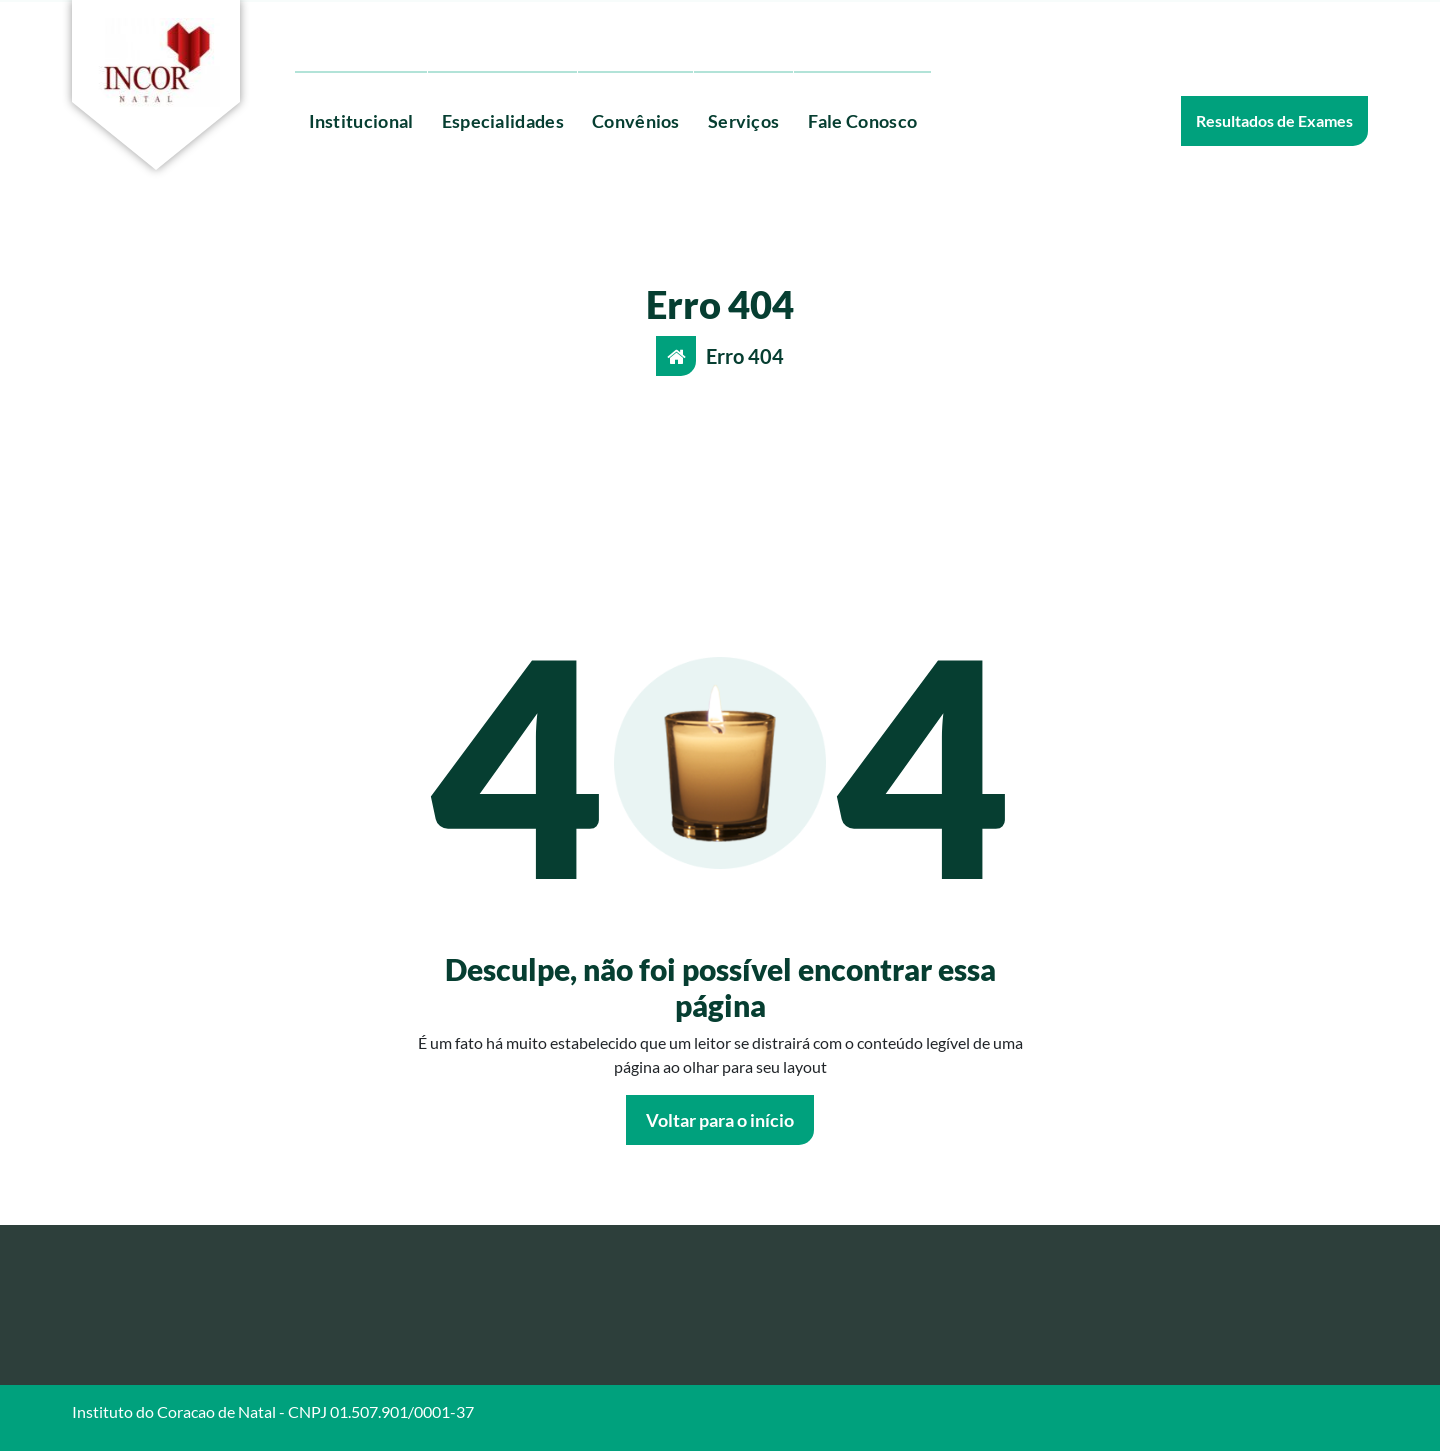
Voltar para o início (720, 1120)
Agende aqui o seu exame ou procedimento (610, 31)
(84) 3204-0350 (374, 31)
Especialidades (503, 121)
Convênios (636, 121)
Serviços (743, 121)
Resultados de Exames (1274, 120)
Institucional (361, 121)
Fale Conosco (863, 121)
